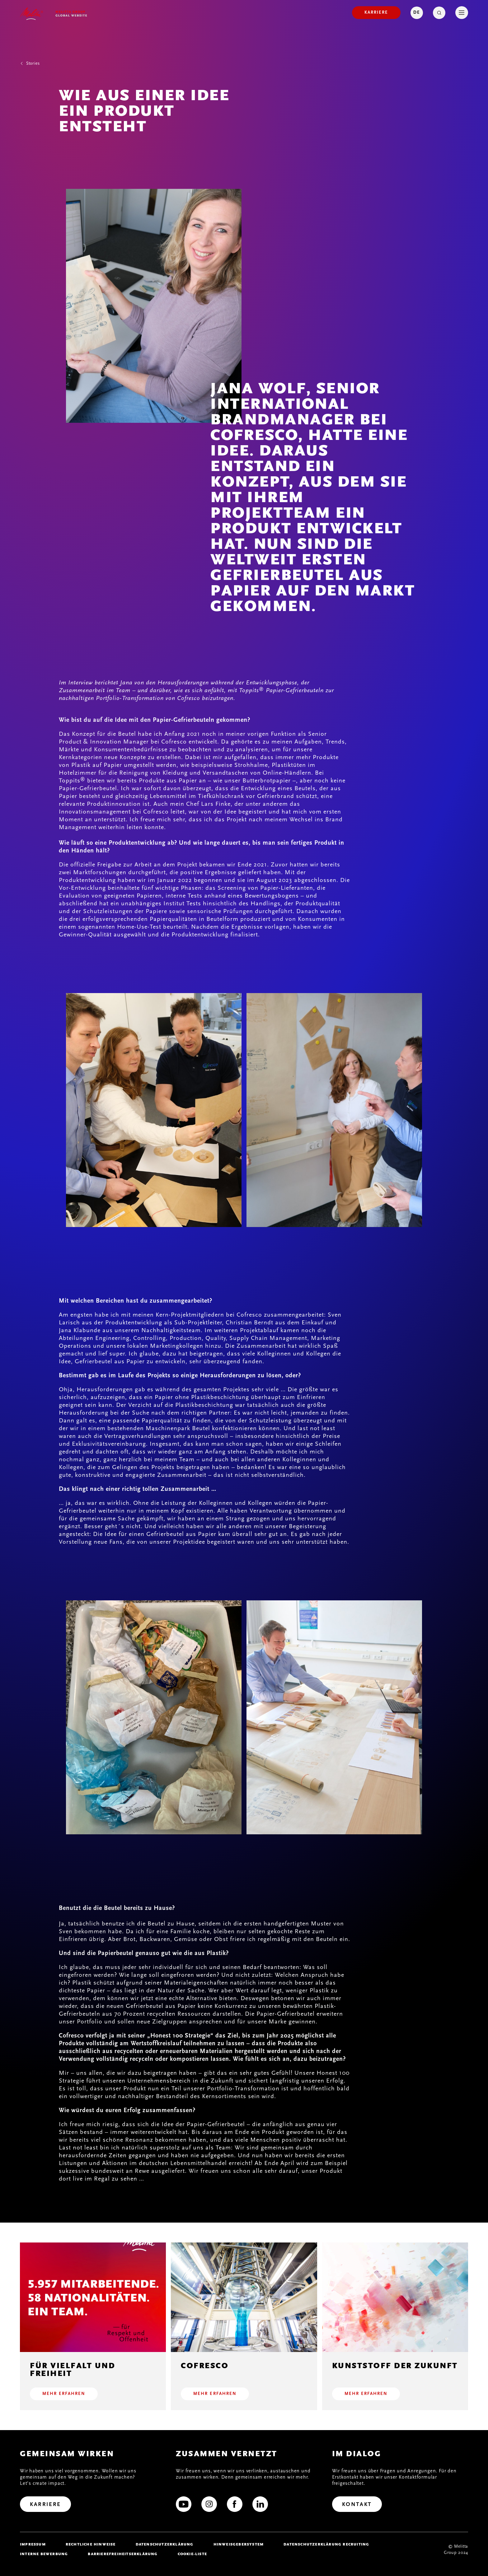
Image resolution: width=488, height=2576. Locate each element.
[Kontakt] (357, 2504)
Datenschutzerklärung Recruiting (326, 2544)
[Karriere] (376, 12)
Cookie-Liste (192, 2554)
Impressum (33, 2544)
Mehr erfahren (63, 2393)
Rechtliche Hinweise (91, 2544)
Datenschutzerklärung (165, 2544)
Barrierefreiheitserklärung (122, 2554)
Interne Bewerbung (44, 2554)
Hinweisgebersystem (239, 2544)
